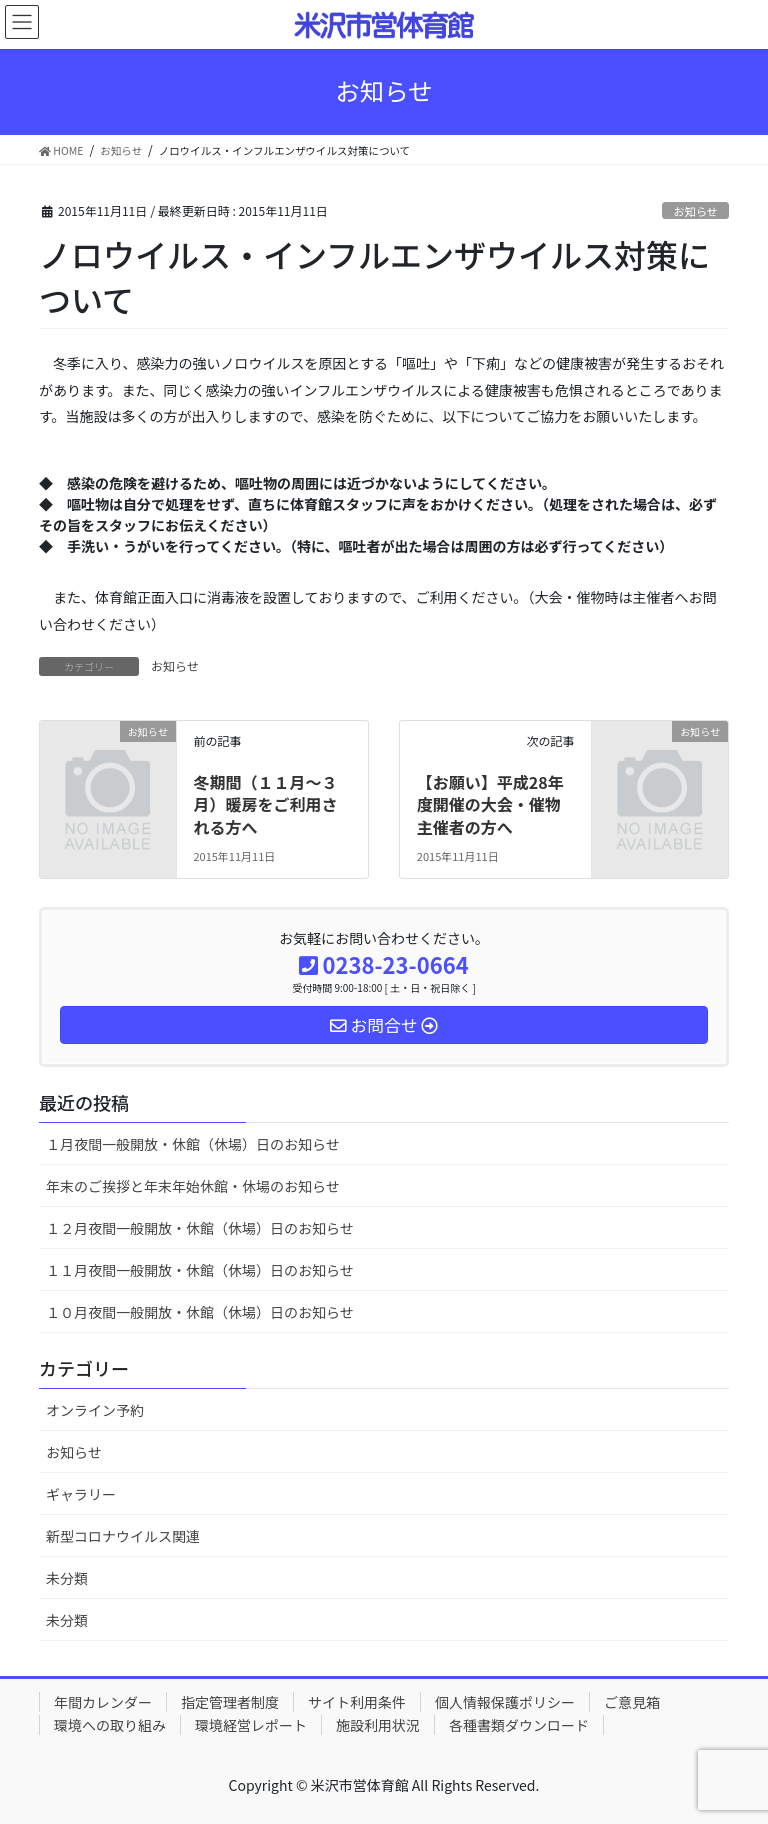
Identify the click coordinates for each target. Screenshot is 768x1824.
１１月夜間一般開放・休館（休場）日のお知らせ (200, 1270)
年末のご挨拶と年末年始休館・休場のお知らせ (193, 1186)
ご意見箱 (632, 1702)
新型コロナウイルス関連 (123, 1536)
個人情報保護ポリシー (505, 1702)
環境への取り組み (110, 1725)
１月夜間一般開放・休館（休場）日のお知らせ (193, 1144)
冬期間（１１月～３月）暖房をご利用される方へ (265, 804)
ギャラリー (81, 1494)
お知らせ (695, 211)
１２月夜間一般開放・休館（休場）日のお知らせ (200, 1228)
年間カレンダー (103, 1702)
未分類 (67, 1578)
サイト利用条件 (357, 1702)
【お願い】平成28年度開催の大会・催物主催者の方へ (490, 804)
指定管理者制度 (230, 1702)
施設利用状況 (378, 1725)
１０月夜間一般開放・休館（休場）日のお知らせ (200, 1312)
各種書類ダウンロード (519, 1725)
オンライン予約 (95, 1410)
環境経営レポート (251, 1725)
